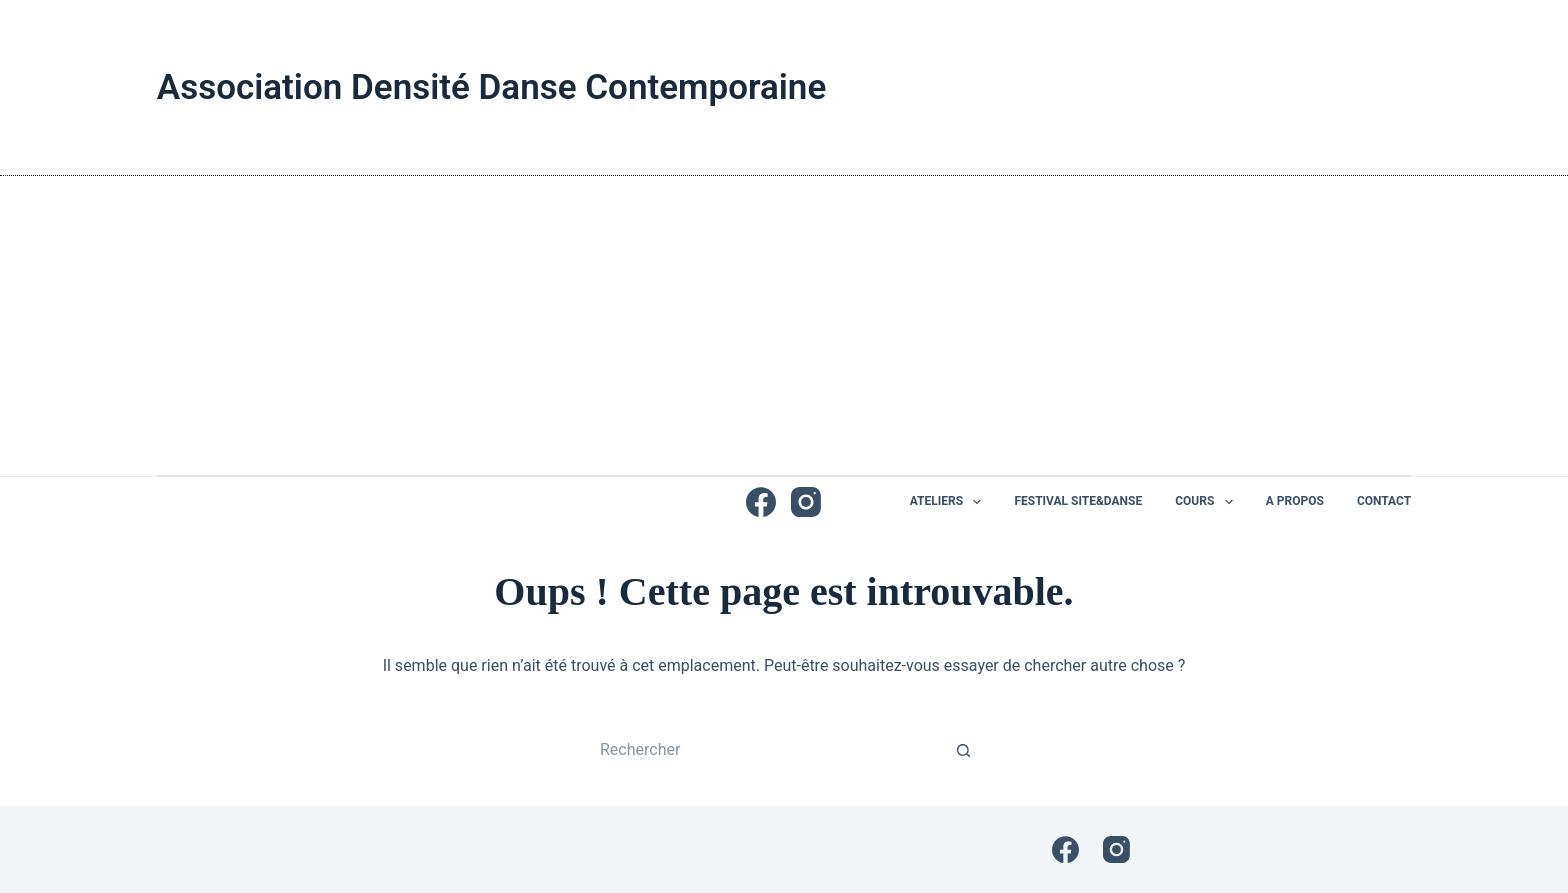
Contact (1384, 501)
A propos (1295, 501)
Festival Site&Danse (1078, 501)
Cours (1208, 502)
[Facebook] (761, 502)
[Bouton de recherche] (964, 750)
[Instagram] (806, 502)
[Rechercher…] (764, 750)
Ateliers (950, 502)
